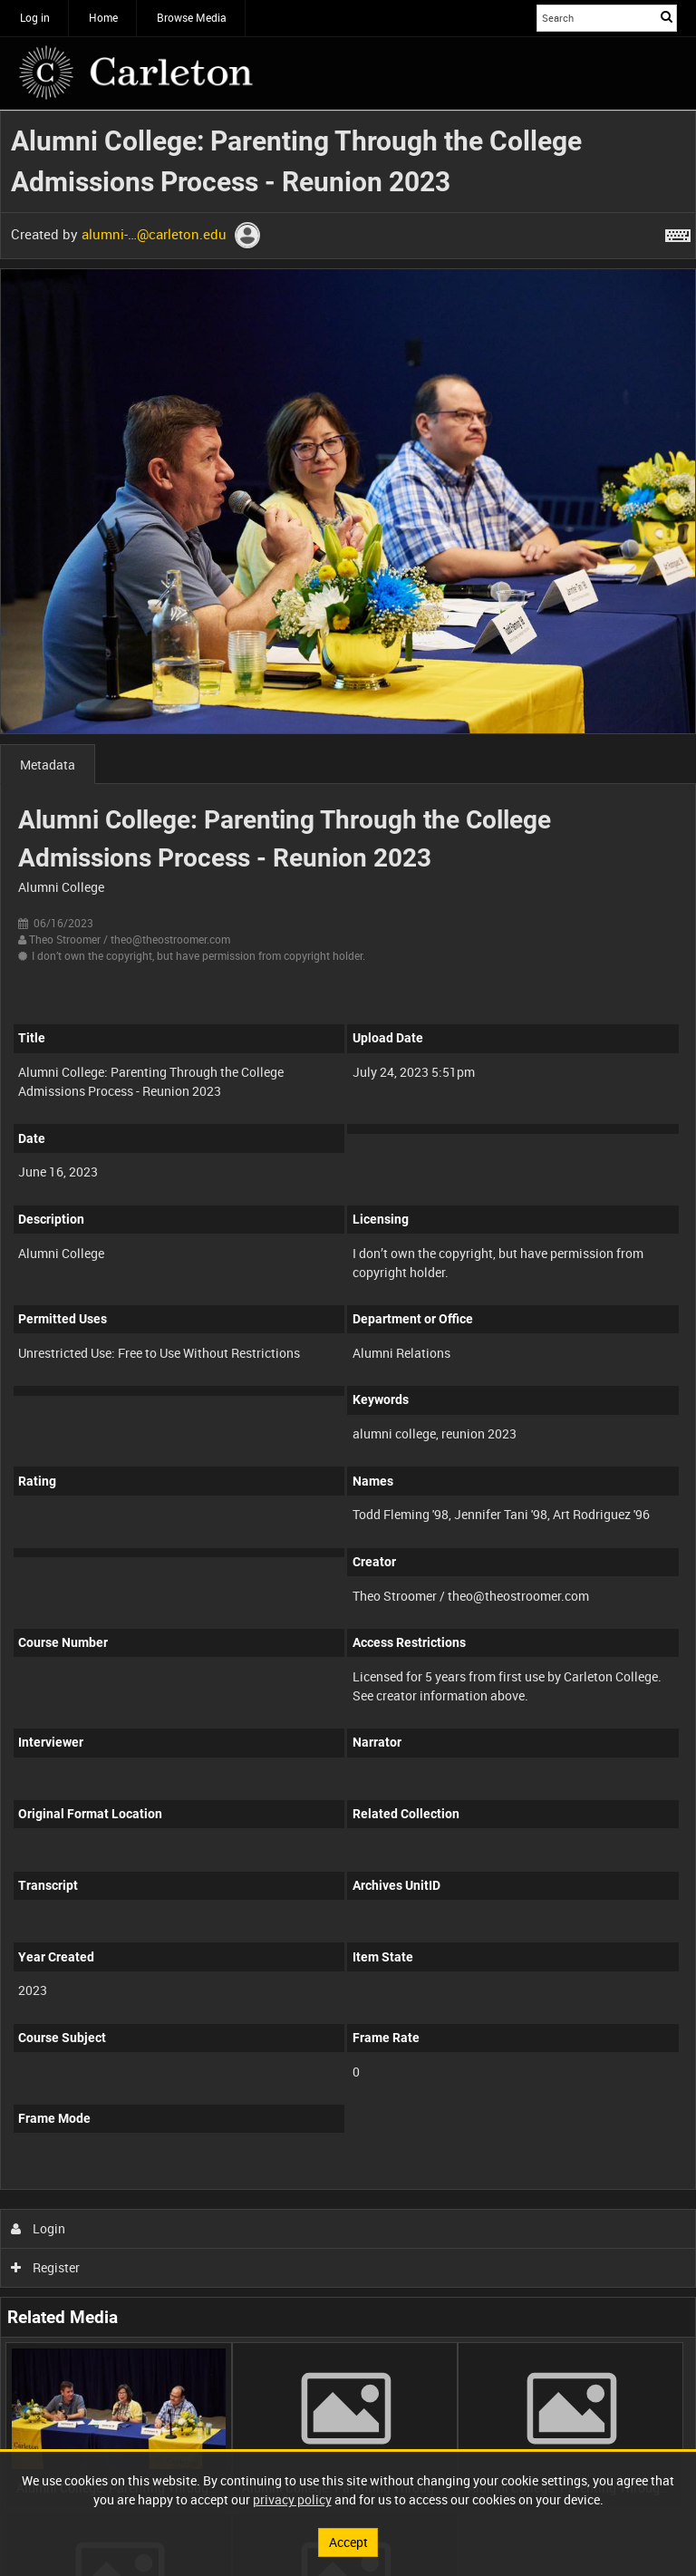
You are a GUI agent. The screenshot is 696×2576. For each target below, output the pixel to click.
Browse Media (192, 17)
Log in (35, 17)
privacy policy (292, 2499)
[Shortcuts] (678, 232)
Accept (348, 2542)
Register (46, 2267)
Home (103, 17)
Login (38, 2228)
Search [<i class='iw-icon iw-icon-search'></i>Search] (666, 16)
